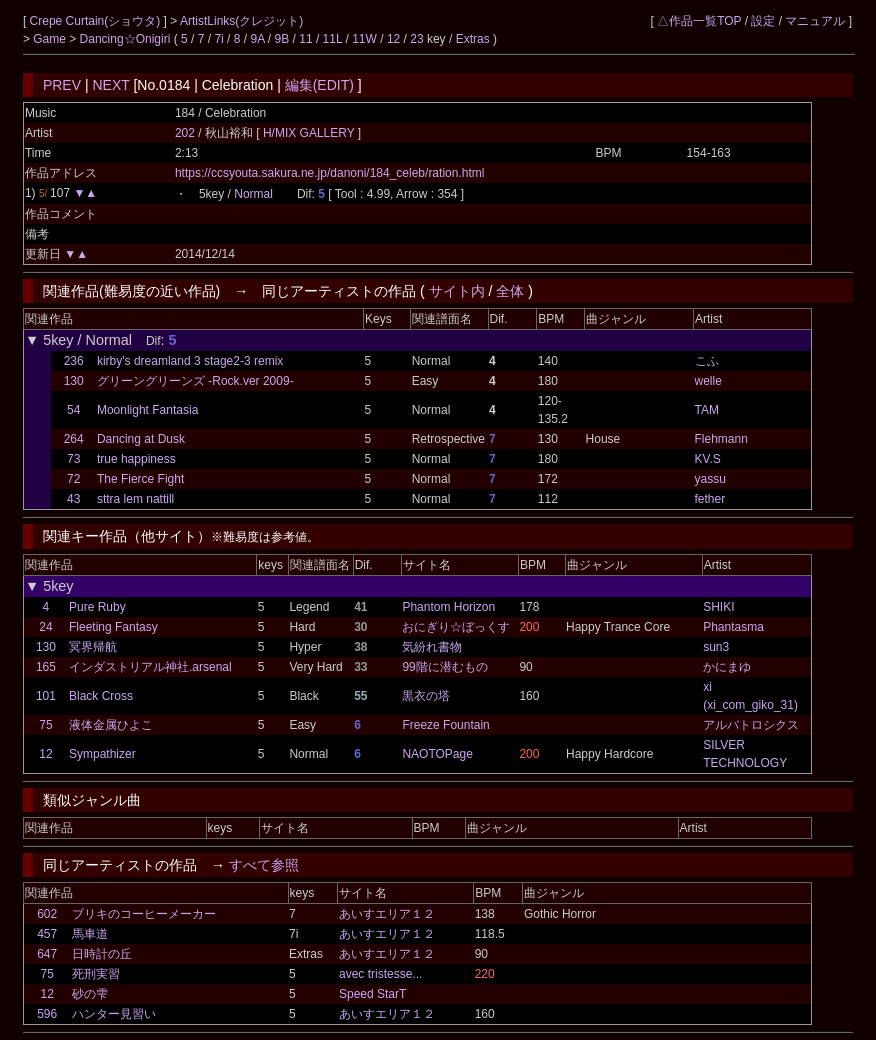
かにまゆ (727, 667)
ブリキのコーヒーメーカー (144, 914)
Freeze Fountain (445, 725)
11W (364, 39)
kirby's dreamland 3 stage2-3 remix (190, 361)
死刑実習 (96, 974)
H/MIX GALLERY (310, 133)
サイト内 (457, 291)
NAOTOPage (437, 754)
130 (74, 381)
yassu (710, 479)
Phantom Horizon (448, 607)
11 (305, 39)
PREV (62, 85)
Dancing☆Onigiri (127, 39)
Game (51, 39)
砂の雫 (90, 994)
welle (708, 381)
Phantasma (733, 627)
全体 (510, 291)
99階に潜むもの (444, 667)
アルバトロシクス (751, 725)
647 (47, 954)
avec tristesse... (380, 974)
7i (218, 39)
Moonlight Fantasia (147, 410)
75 (45, 725)
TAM (707, 410)
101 (46, 696)
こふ (707, 361)
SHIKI (718, 607)
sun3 (716, 647)
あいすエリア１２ (387, 914)
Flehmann (721, 439)
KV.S (708, 459)
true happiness (136, 459)
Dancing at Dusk (141, 439)
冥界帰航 (93, 647)
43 (73, 499)
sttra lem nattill (135, 499)
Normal (253, 194)
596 (47, 1014)
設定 (763, 21)
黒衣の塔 (426, 696)
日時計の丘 (102, 954)
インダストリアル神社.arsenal (150, 667)
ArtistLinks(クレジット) (241, 21)
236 (74, 361)
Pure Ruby (97, 607)
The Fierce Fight (140, 479)
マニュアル (815, 21)
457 (47, 934)
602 (47, 914)
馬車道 (90, 934)
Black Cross (101, 696)
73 (73, 459)
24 (45, 627)
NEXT (110, 85)
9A (257, 39)
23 (416, 39)
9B (282, 39)
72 (73, 479)
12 (393, 39)
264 (74, 439)
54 (73, 410)
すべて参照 (264, 865)
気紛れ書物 (432, 647)
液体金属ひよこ (111, 725)
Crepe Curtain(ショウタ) (97, 21)
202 (185, 133)
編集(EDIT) (319, 85)
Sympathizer (102, 754)
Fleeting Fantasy (113, 627)
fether (710, 499)
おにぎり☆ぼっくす (456, 627)
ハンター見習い (114, 1014)
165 (46, 667)
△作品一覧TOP (699, 21)
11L (333, 39)
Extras (473, 39)
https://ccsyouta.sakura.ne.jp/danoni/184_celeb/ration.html (330, 173)
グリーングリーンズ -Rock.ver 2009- (195, 381)
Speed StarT (372, 994)
